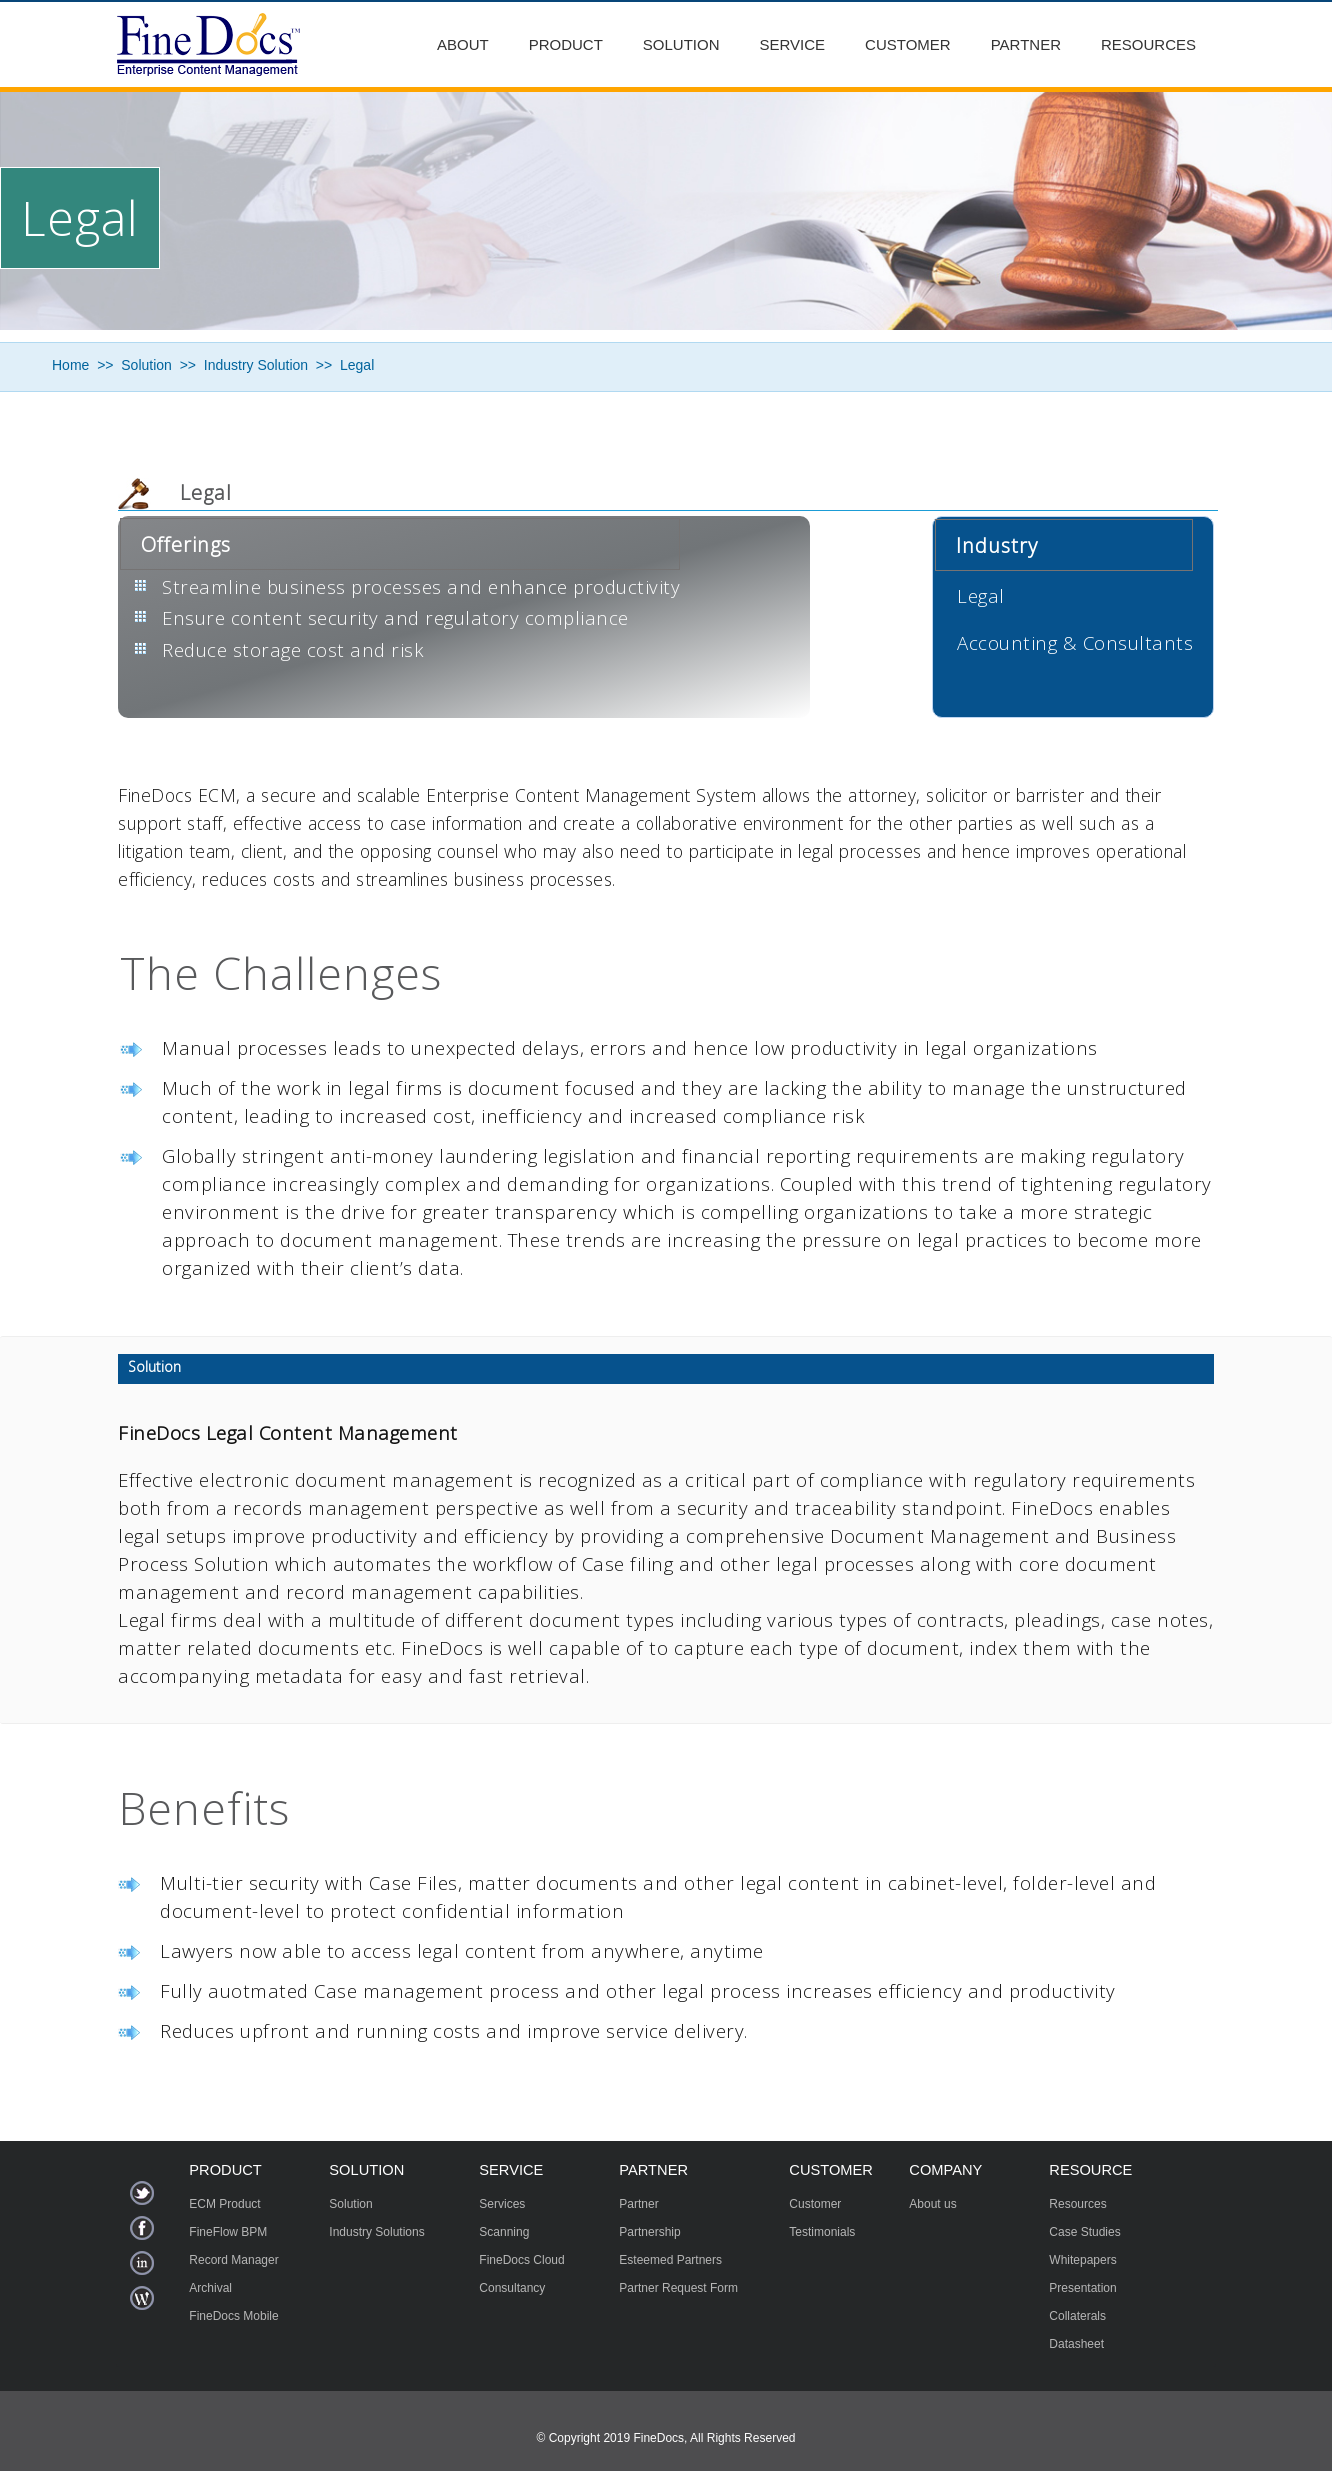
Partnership (649, 2232)
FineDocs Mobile (233, 2316)
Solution (681, 44)
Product (566, 44)
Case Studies (1084, 2232)
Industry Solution (256, 365)
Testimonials (822, 2232)
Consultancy (512, 2288)
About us (932, 2204)
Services (502, 2204)
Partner (1026, 44)
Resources (1148, 44)
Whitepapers (1082, 2260)
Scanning (504, 2232)
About (463, 44)
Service (793, 44)
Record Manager (233, 2260)
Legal (357, 365)
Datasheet (1076, 2344)
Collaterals (1077, 2316)
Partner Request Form (678, 2288)
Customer (908, 44)
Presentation (1082, 2288)
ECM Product (224, 2204)
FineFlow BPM (228, 2232)
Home (70, 365)
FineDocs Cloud (521, 2260)
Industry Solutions (376, 2232)
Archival (210, 2288)
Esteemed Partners (670, 2260)
